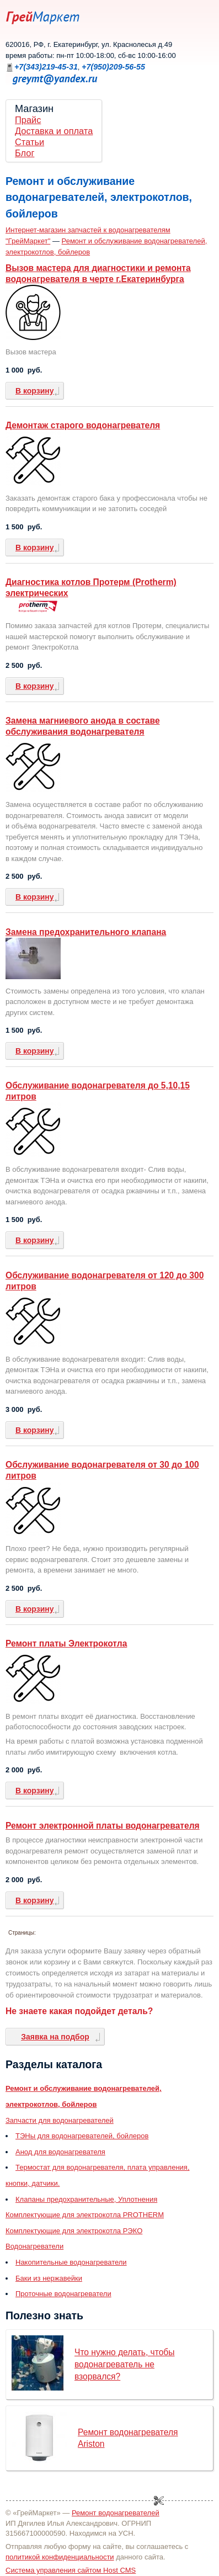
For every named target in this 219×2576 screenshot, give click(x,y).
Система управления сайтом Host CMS (71, 2570)
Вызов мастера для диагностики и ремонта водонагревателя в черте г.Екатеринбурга (98, 273)
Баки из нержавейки (48, 2278)
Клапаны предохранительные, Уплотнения (86, 2199)
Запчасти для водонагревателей (60, 2120)
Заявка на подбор (55, 2036)
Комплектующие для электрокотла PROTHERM (85, 2215)
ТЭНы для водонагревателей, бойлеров (81, 2136)
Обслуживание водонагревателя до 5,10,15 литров (98, 1091)
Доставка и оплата (54, 131)
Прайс (28, 120)
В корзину (34, 390)
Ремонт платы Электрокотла (66, 1643)
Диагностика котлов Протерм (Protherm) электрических (91, 587)
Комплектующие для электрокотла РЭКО (74, 2231)
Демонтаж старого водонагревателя (83, 425)
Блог (24, 153)
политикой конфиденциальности (60, 2557)
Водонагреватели (34, 2246)
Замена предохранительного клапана (86, 932)
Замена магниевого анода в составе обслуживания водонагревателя (83, 726)
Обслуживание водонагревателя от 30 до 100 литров (102, 1470)
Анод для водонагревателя (60, 2152)
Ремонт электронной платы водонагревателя (103, 1825)
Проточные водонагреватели (63, 2294)
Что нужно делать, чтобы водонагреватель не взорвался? (124, 2364)
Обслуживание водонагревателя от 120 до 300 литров (105, 1281)
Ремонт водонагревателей (115, 2513)
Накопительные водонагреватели (71, 2262)
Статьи (29, 142)
